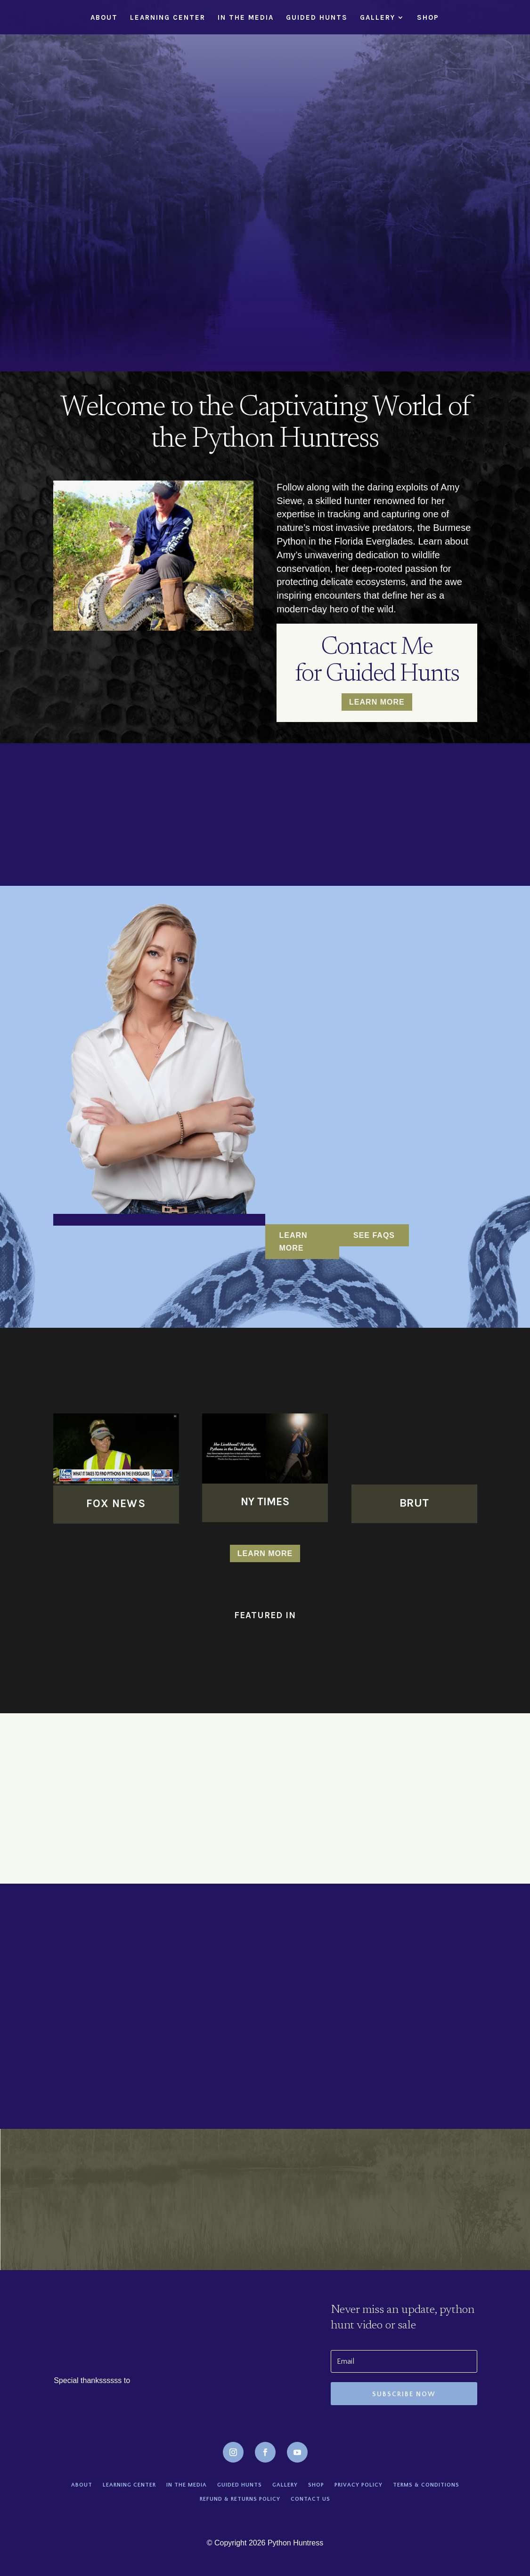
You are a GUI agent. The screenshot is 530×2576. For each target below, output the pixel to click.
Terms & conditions (426, 2485)
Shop (428, 18)
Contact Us (310, 2499)
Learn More (377, 702)
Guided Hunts (317, 18)
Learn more (265, 1553)
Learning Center (167, 18)
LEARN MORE (293, 1241)
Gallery (377, 18)
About (104, 18)
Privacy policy (358, 2485)
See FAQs (374, 1235)
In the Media (246, 18)
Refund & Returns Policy (240, 2499)
